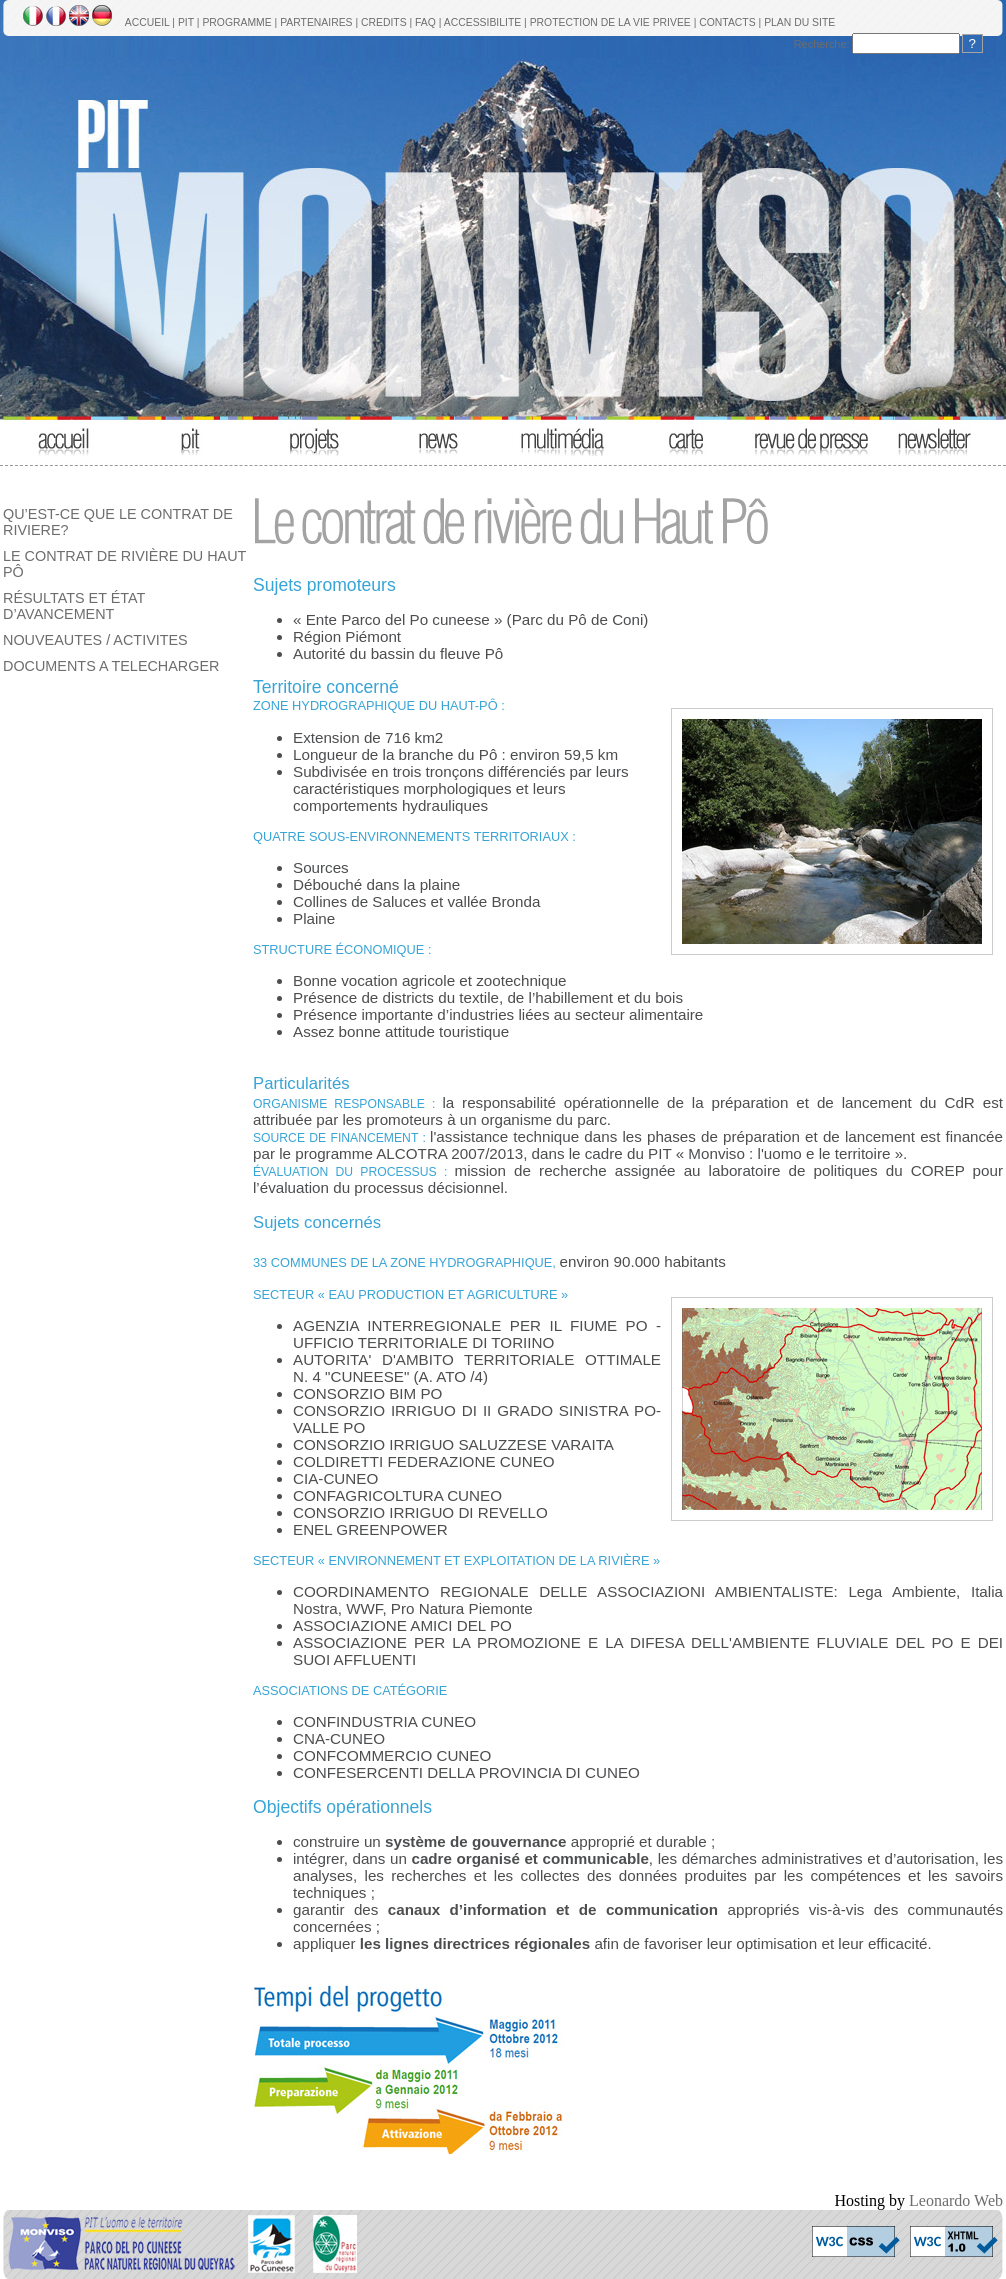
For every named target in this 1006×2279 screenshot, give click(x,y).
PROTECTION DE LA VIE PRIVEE (610, 22)
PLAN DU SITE (799, 22)
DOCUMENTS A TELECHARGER (111, 666)
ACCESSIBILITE (482, 22)
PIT (186, 22)
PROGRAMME (236, 22)
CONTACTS (727, 22)
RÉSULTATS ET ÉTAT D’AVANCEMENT (74, 606)
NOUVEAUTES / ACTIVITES (95, 640)
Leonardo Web (956, 2200)
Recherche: (822, 44)
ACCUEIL (147, 22)
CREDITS (384, 22)
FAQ (425, 22)
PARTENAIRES (316, 22)
